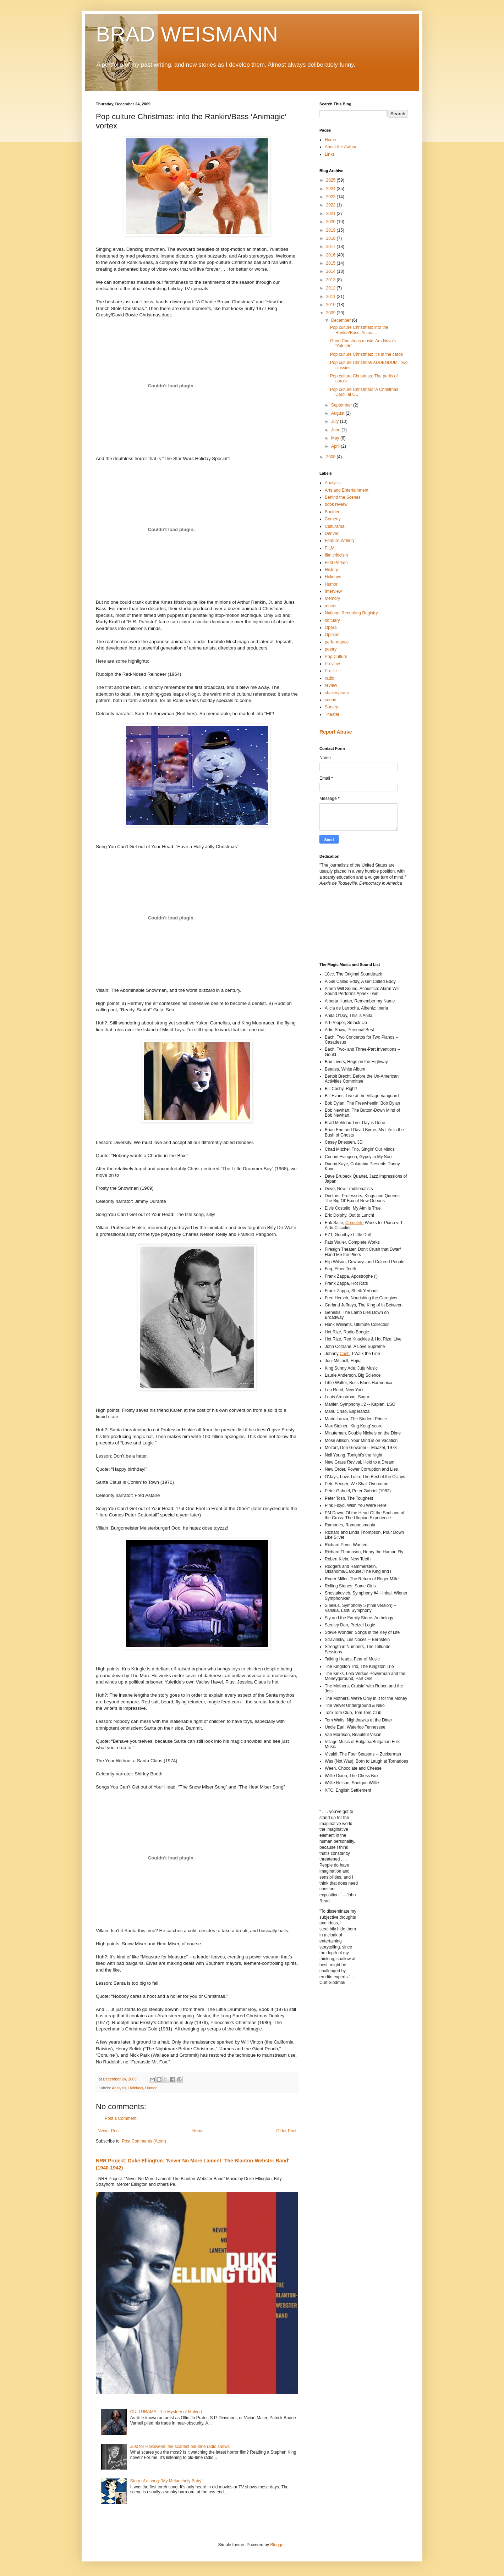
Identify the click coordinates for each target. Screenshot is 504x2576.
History (331, 569)
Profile (331, 670)
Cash (345, 1353)
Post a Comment (120, 2118)
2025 (331, 180)
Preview (332, 663)
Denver (332, 533)
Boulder (332, 511)
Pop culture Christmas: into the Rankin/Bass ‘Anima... (359, 330)
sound (330, 699)
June (336, 429)
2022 (331, 205)
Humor (151, 2088)
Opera (330, 627)
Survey (331, 706)
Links (330, 154)
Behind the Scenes (343, 497)
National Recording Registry (351, 612)
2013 (331, 279)
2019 (331, 230)
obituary (332, 620)
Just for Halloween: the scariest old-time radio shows (180, 2446)
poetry (330, 649)
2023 (331, 196)
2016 (331, 255)
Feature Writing (339, 540)
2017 (331, 246)
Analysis (119, 2088)
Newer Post (109, 2130)
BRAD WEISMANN (187, 34)
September (342, 405)
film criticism (336, 555)
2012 (331, 288)
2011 (331, 296)
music (330, 605)
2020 (331, 221)
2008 (331, 456)
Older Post (286, 2130)
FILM (329, 548)
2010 (331, 304)
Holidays (135, 2088)
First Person (336, 562)
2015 (331, 263)
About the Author (340, 146)
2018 (331, 238)
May (335, 438)
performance (337, 642)
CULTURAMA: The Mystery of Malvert (166, 2411)
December (341, 320)
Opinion (332, 634)
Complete (354, 1222)
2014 (331, 271)
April (336, 446)
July (335, 421)
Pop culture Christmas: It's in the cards (366, 354)
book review (336, 504)
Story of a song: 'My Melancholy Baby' (166, 2480)
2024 (331, 188)
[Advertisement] (351, 923)
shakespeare (337, 692)
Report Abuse (335, 732)
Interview (333, 591)
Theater (332, 714)
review (331, 685)
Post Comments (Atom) (144, 2141)
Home (198, 2130)
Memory (332, 598)
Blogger (277, 2544)
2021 (331, 213)
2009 (331, 312)
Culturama (334, 526)
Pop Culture (336, 656)
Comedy (333, 518)
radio (329, 678)
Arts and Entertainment (346, 490)
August (338, 413)
